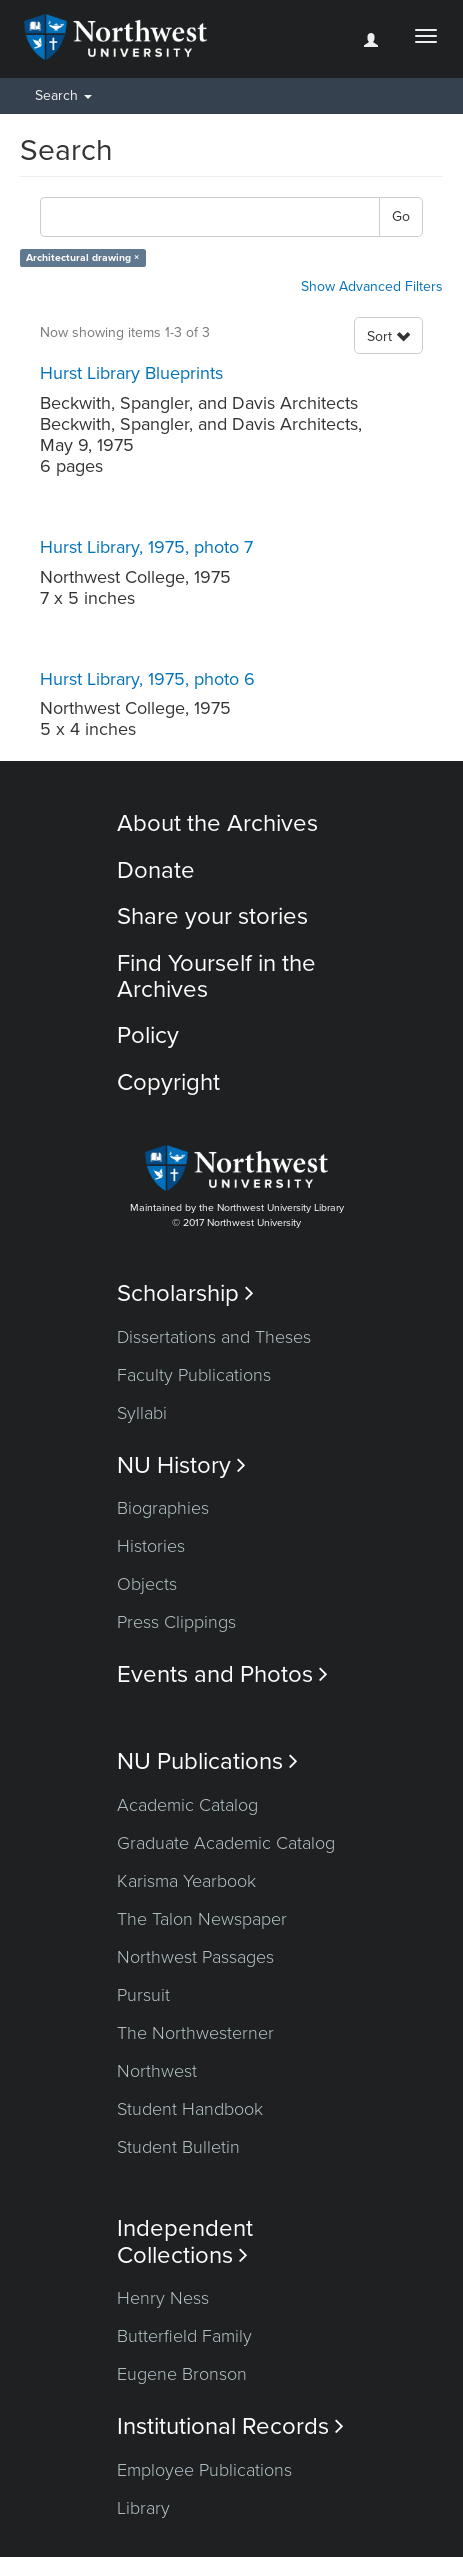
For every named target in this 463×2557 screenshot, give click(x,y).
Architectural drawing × (82, 257)
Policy (148, 1035)
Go (401, 216)
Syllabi (142, 1413)
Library (143, 2508)
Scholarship (185, 1293)
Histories (151, 1546)
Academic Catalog (187, 1805)
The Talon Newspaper (202, 1919)
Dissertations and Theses (214, 1337)
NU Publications (207, 1761)
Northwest (157, 2071)
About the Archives (217, 823)
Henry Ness (163, 2298)
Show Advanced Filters (372, 286)
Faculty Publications (194, 1375)
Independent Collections (185, 2242)
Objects (147, 1584)
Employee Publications (204, 2470)
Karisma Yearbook (186, 1881)
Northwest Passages (195, 1957)
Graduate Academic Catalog (226, 1843)
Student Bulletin (178, 2147)
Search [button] (63, 95)
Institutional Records (230, 2426)
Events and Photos (222, 1674)
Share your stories (212, 916)
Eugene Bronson (182, 2374)
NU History (181, 1465)
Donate (156, 870)
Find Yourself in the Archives (216, 976)
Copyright (168, 1082)
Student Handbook (190, 2109)
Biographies (163, 1508)
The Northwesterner (195, 2033)
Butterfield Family (184, 2336)
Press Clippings (176, 1622)
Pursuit (143, 1995)
